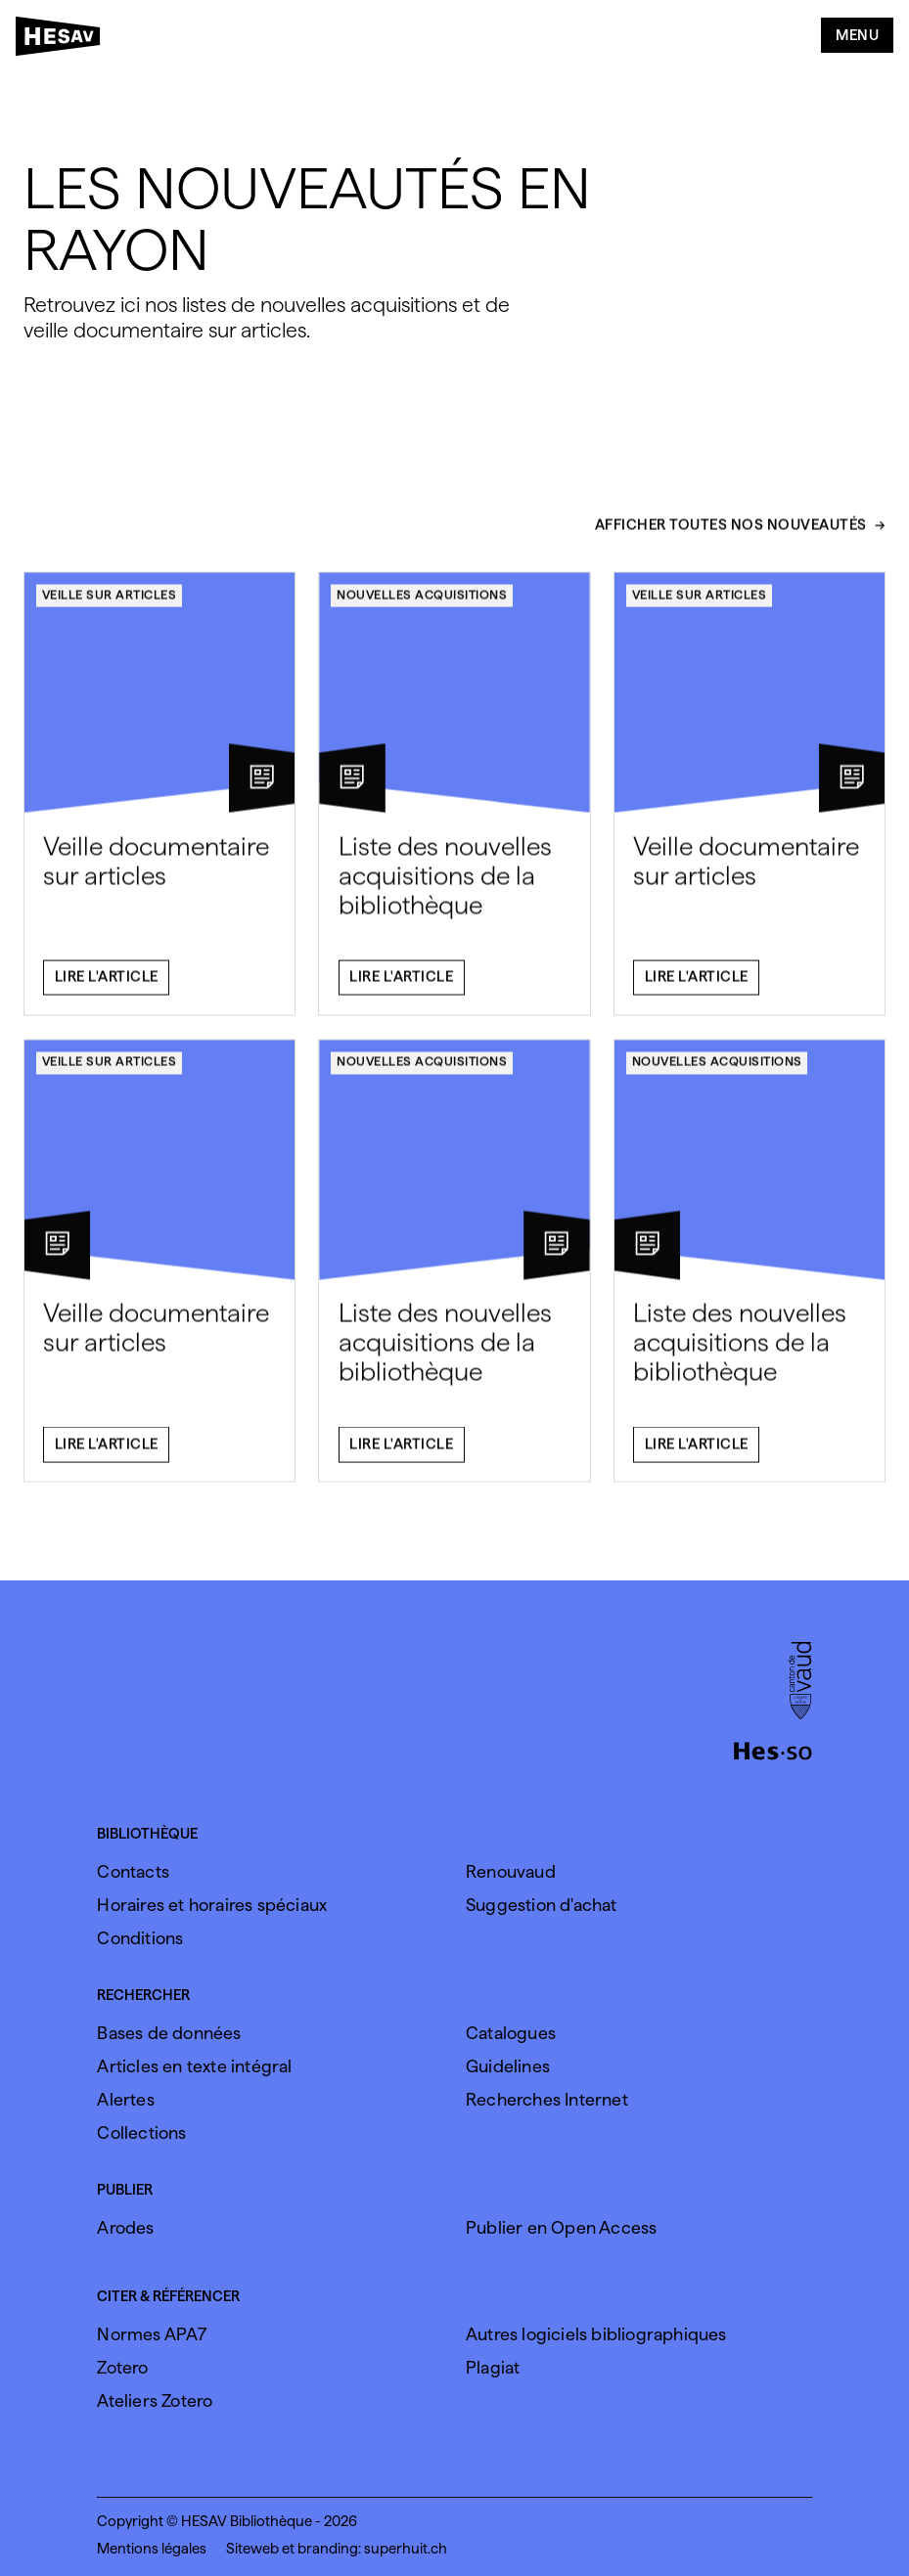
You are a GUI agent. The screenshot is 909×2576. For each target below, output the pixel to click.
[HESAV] (64, 40)
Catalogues (511, 2032)
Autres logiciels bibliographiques (596, 2334)
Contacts (133, 1871)
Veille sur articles (109, 605)
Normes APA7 (151, 2334)
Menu (857, 35)
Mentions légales (151, 2548)
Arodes (125, 2227)
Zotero (122, 2367)
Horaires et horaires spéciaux (212, 1904)
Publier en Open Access (561, 2227)
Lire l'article (107, 988)
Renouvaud (511, 1871)
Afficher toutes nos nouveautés (731, 537)
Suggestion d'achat (541, 1904)
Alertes (125, 2099)
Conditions (140, 1938)
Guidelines (508, 2066)
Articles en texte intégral (194, 2066)
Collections (141, 2132)
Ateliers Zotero (154, 2400)
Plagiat (493, 2367)
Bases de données (169, 2032)
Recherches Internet (547, 2099)
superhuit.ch (405, 2548)
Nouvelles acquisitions (422, 605)
